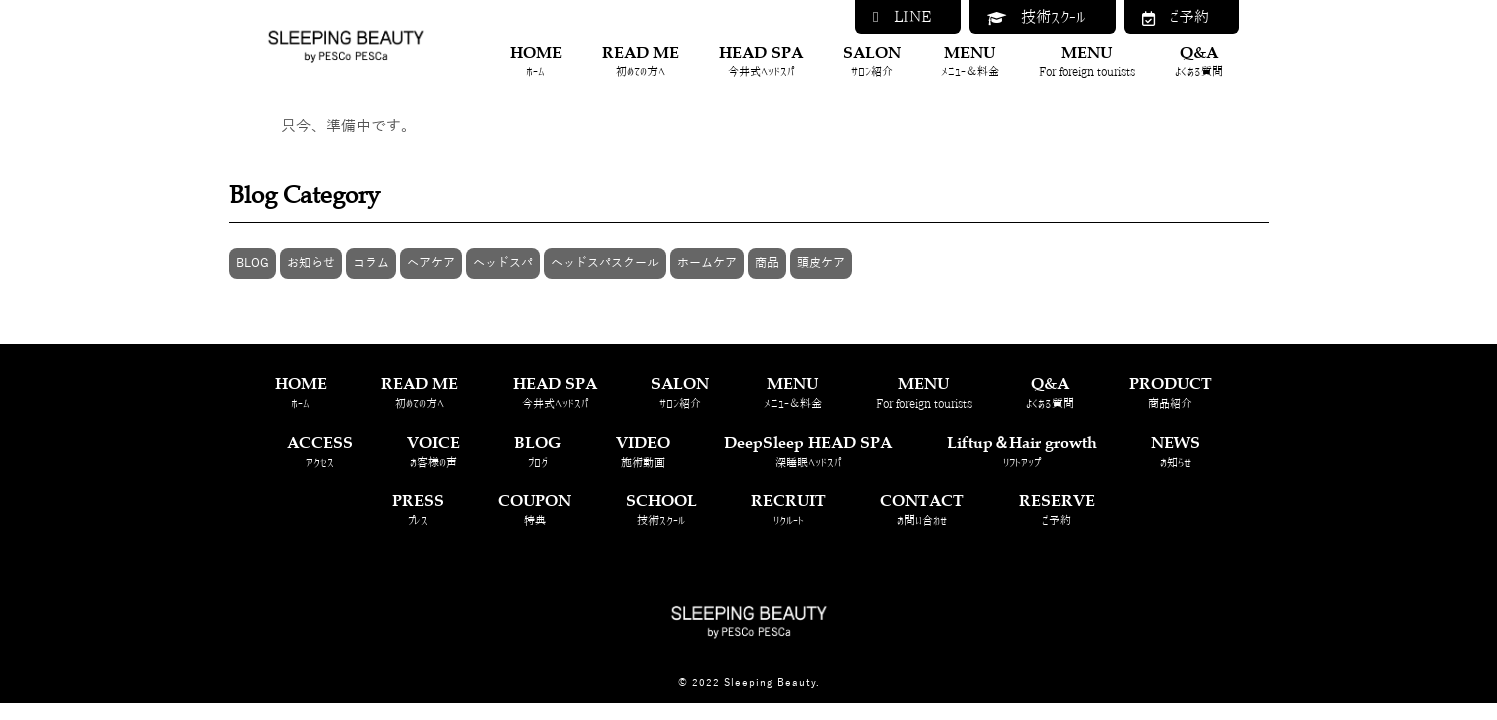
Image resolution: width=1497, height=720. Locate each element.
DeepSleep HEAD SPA (808, 451)
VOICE (433, 451)
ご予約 (1175, 17)
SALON (872, 61)
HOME (536, 61)
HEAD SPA (761, 61)
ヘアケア (431, 263)
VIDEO (643, 451)
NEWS (1175, 451)
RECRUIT (788, 509)
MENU (970, 61)
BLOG (252, 263)
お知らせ (311, 263)
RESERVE (1057, 509)
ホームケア (707, 263)
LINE (901, 17)
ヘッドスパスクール (605, 263)
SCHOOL (661, 509)
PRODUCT (1170, 392)
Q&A (1199, 61)
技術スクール (1036, 17)
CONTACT (922, 509)
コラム (371, 263)
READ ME (640, 61)
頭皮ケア (821, 263)
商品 (767, 263)
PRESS (418, 509)
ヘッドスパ (503, 263)
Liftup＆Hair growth (1022, 451)
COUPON (534, 509)
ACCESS (320, 451)
